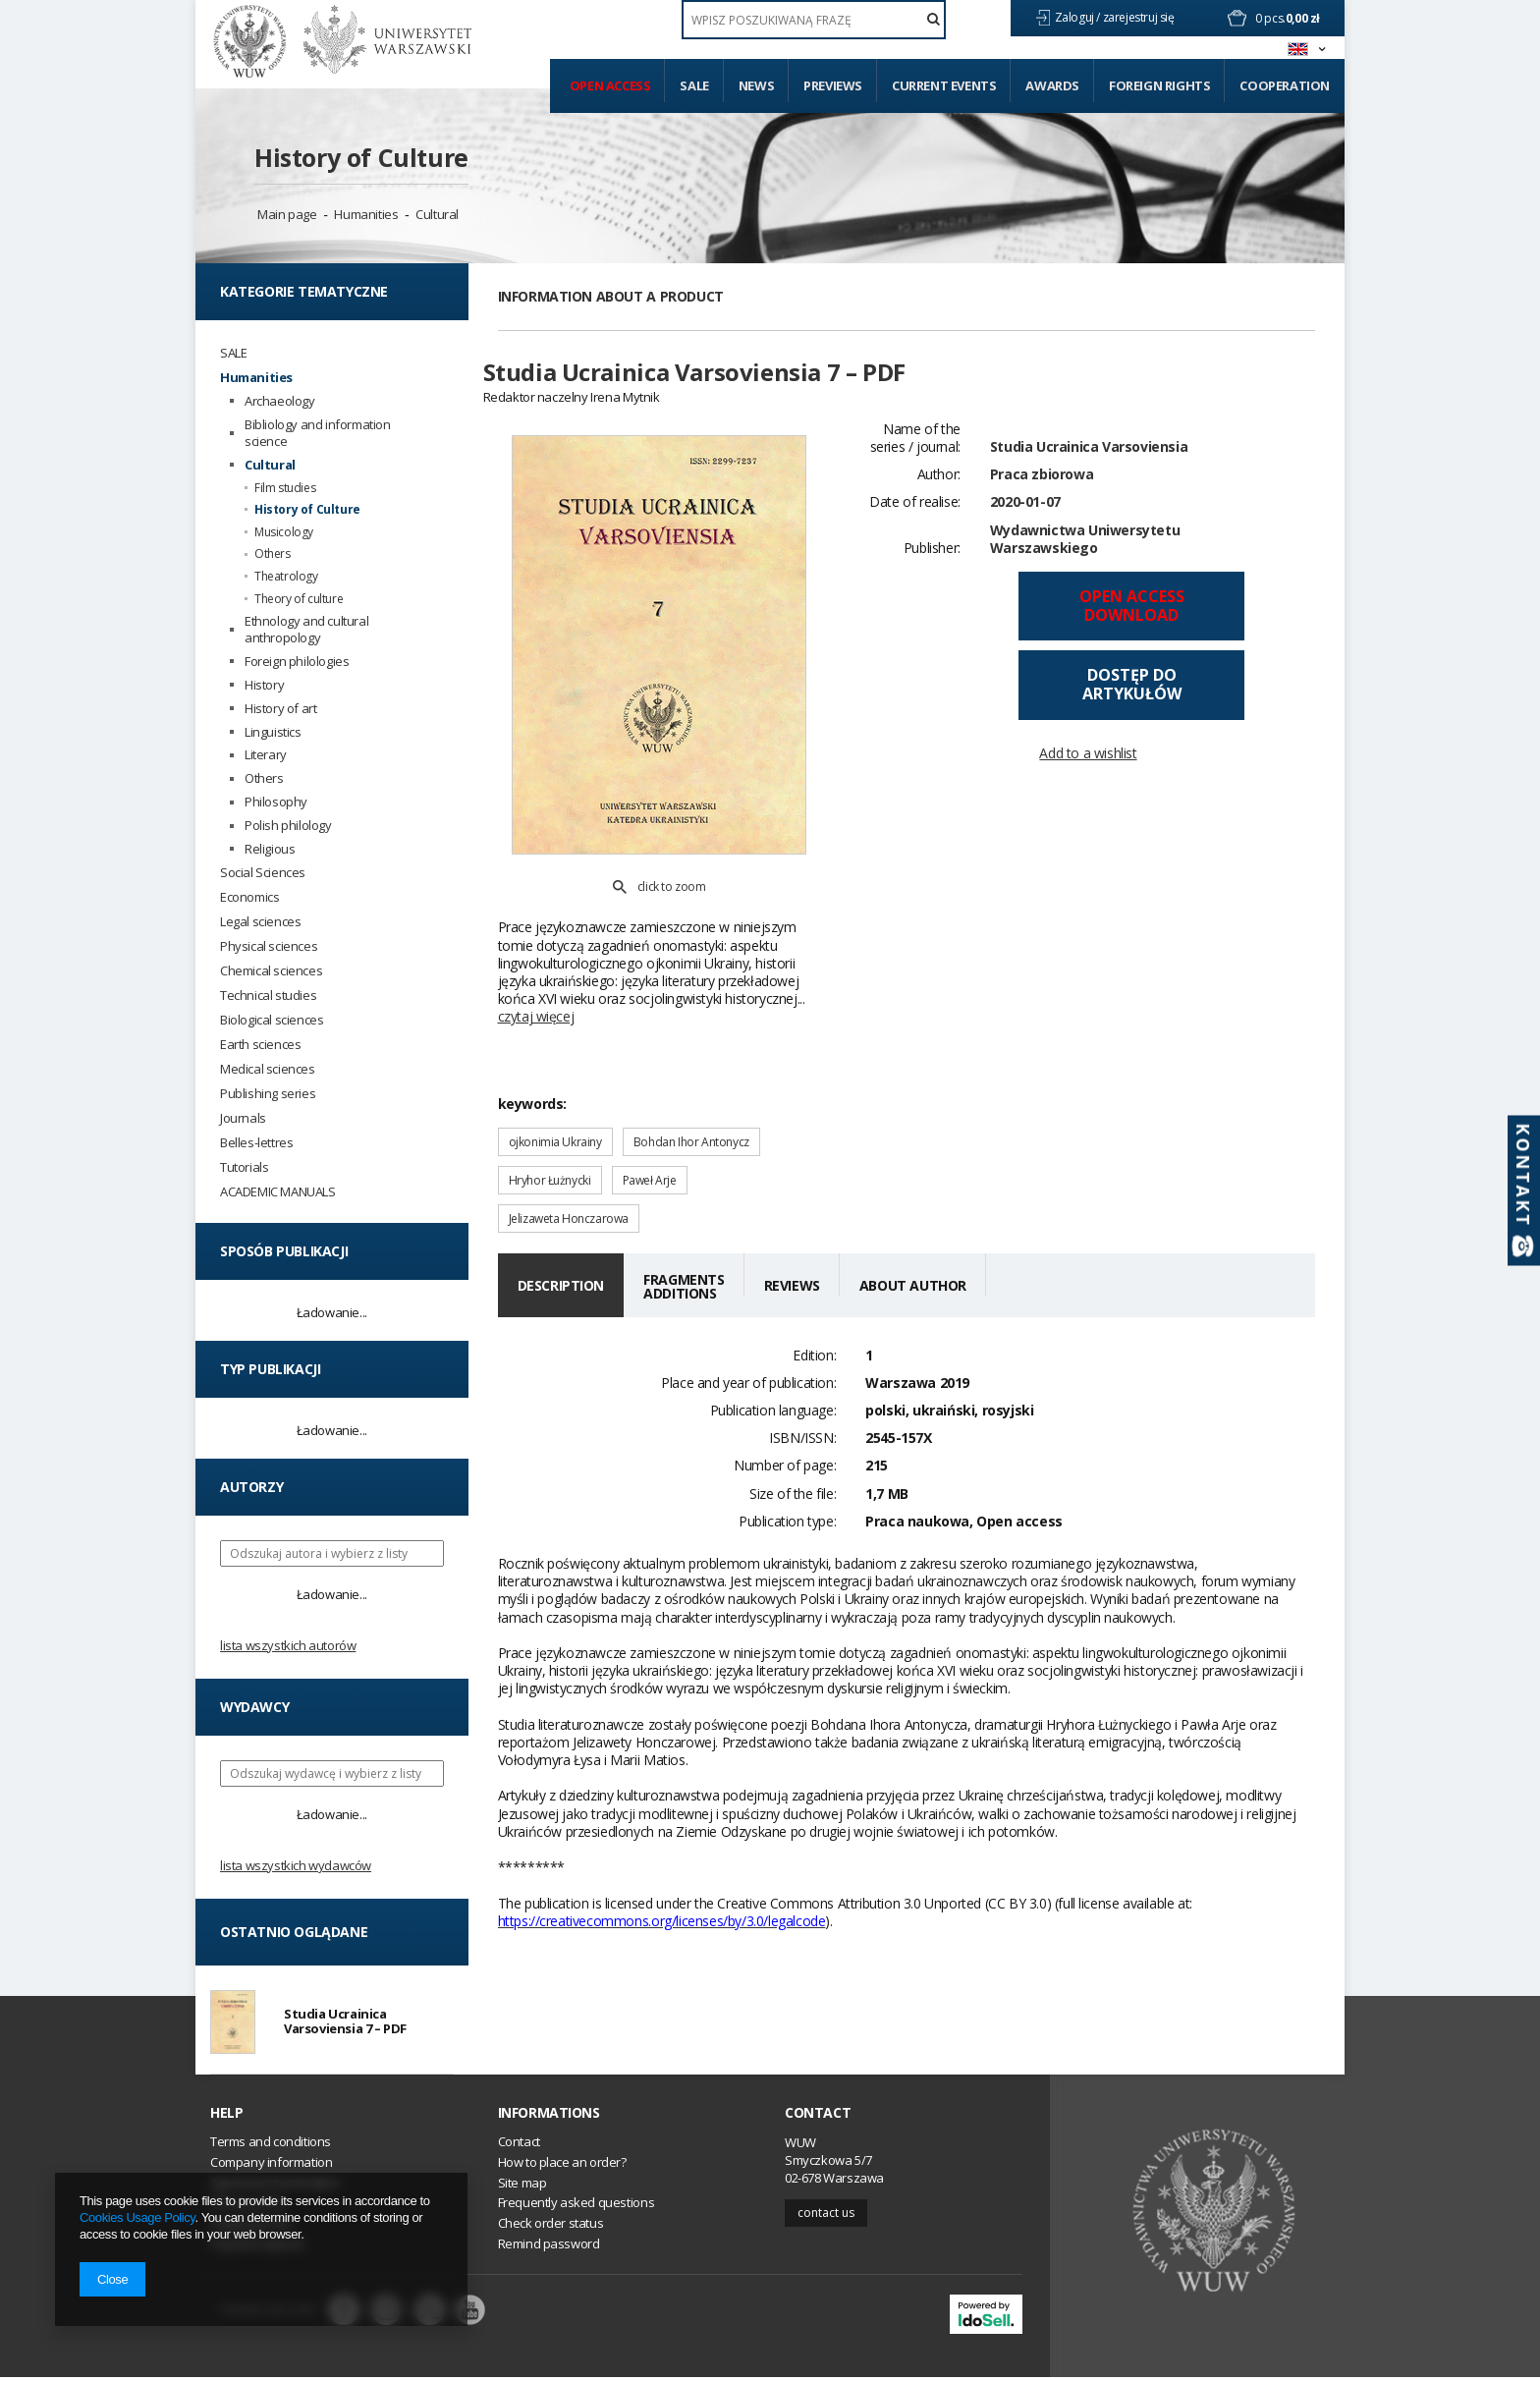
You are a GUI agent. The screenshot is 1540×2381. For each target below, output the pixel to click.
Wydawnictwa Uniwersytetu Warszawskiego (1085, 549)
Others (272, 554)
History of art (280, 708)
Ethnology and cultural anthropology (306, 629)
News (756, 85)
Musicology (283, 532)
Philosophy (276, 802)
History (264, 685)
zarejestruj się (1140, 17)
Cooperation (1284, 85)
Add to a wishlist (1087, 764)
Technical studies (268, 995)
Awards (1052, 85)
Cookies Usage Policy (137, 2217)
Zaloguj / (1079, 17)
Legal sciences (260, 922)
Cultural (437, 214)
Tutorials (244, 1167)
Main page (286, 214)
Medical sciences (267, 1069)
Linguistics (273, 732)
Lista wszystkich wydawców (295, 1865)
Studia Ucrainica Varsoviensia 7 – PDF (345, 2023)
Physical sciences (268, 946)
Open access (610, 85)
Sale (694, 85)
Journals (243, 1118)
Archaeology (280, 401)
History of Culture (361, 157)
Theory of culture (298, 599)
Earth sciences (260, 1044)
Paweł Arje (650, 1135)
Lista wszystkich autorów (288, 1645)
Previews (832, 85)
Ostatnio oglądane (293, 1931)
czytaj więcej (536, 971)
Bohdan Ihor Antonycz (691, 1096)
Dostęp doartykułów (1132, 696)
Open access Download (1131, 616)
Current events (944, 85)
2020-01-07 (1025, 513)
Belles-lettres (256, 1143)
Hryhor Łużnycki (550, 1135)
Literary (266, 755)
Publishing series (267, 1093)
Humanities (366, 214)
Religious (270, 849)
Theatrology (286, 576)
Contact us (826, 2216)
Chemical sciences (271, 971)
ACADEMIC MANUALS (278, 1192)
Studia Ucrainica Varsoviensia (1088, 457)
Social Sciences (262, 872)
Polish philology (288, 825)
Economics (249, 897)
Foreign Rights (1159, 85)
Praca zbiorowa (1041, 484)
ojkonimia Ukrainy (555, 1096)
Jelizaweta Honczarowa (569, 1173)
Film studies (284, 488)
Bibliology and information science (318, 433)
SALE (233, 353)
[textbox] (814, 19)
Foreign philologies (297, 661)
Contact (818, 2117)
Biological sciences (271, 1020)
